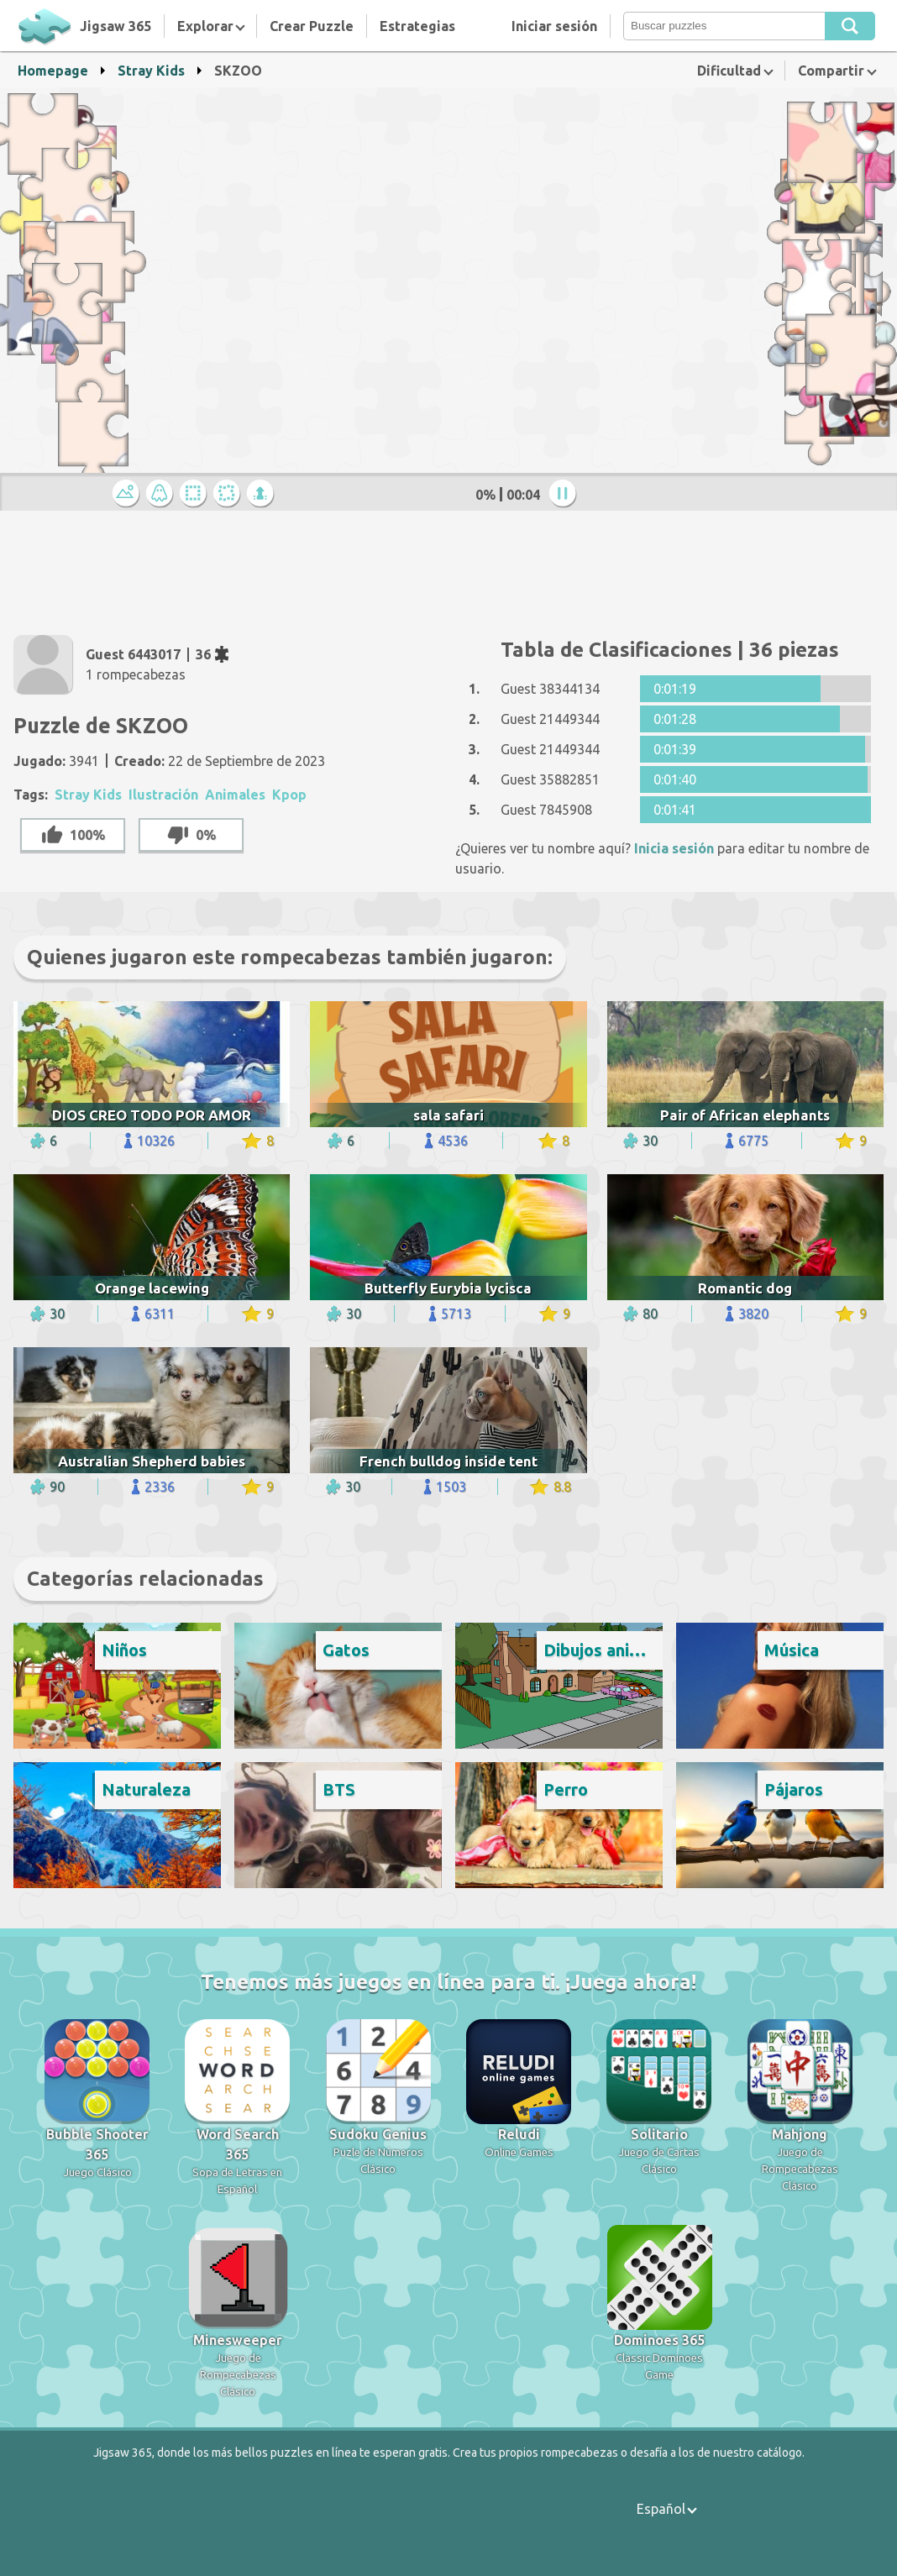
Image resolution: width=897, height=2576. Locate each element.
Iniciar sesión (554, 26)
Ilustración (163, 794)
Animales (235, 794)
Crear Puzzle (312, 26)
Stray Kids (151, 70)
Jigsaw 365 (115, 26)
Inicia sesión (674, 848)
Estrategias (417, 26)
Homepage (53, 70)
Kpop (289, 794)
